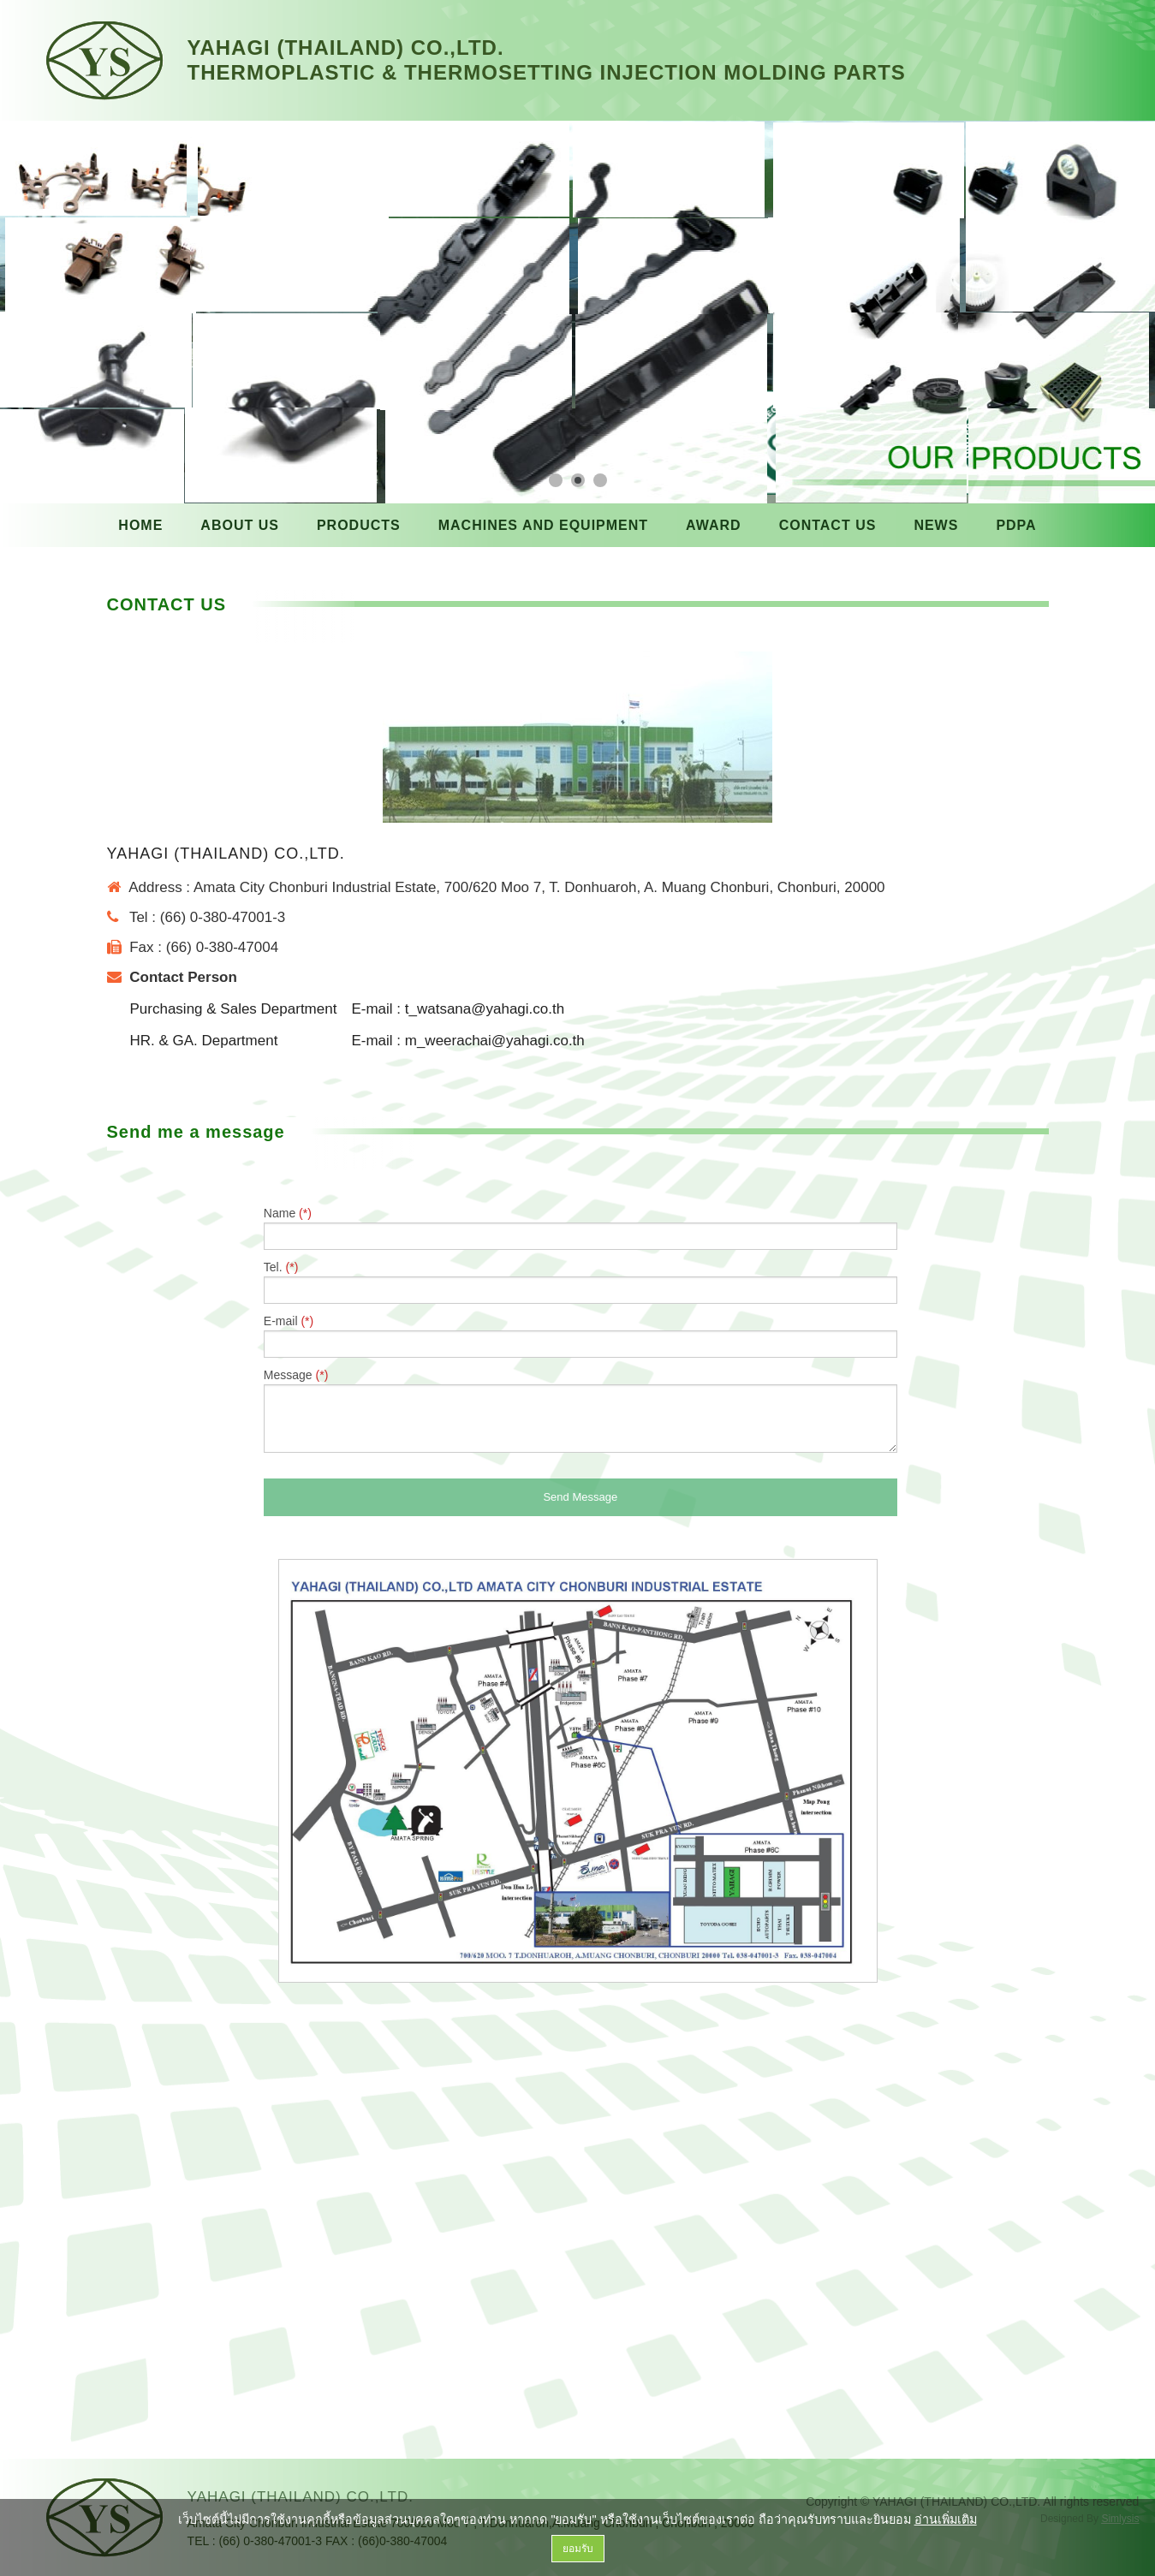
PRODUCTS (359, 525)
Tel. (580, 1282)
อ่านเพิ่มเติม (945, 2519)
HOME (140, 525)
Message (580, 1410)
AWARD (713, 525)
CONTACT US (828, 525)
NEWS (936, 525)
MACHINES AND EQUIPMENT (543, 525)
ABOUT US (239, 525)
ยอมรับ (578, 2549)
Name (580, 1228)
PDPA (1016, 525)
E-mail (580, 1336)
